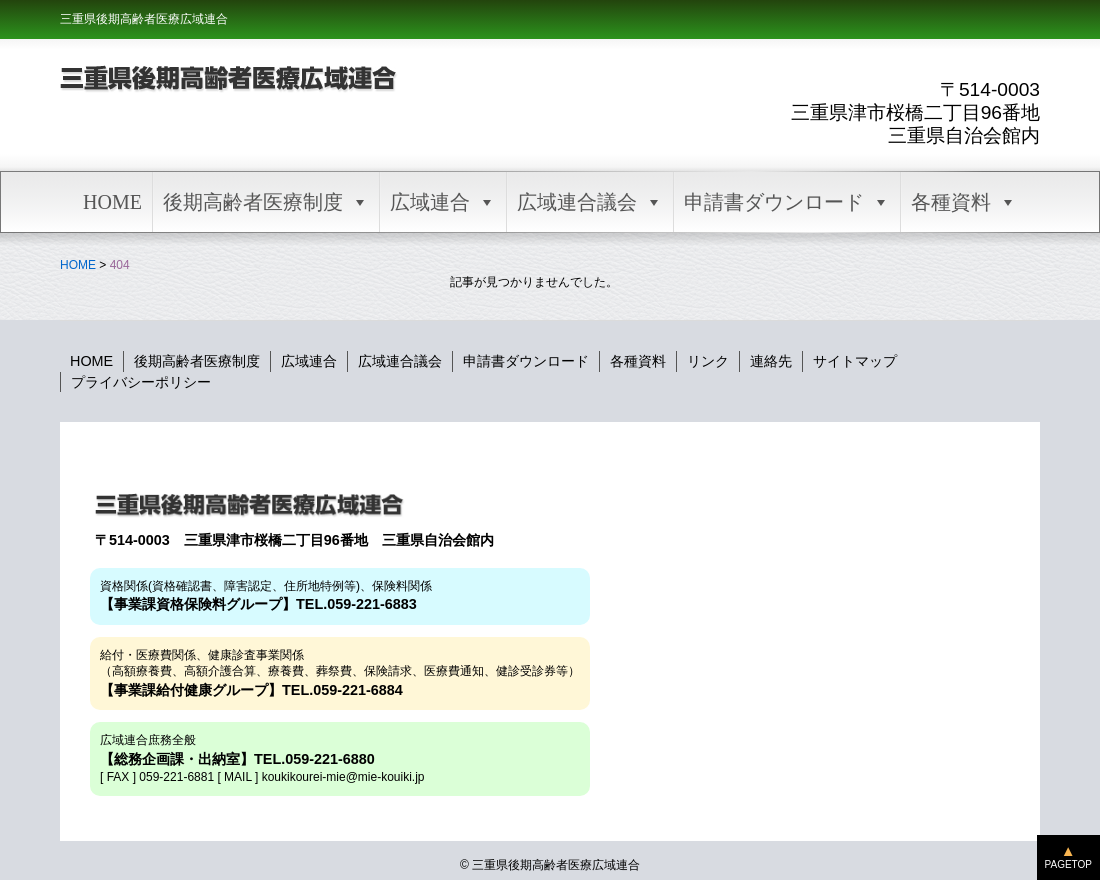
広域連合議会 (590, 202)
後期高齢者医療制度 (266, 202)
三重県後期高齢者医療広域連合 (144, 19)
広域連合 (443, 202)
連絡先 (771, 361)
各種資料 (964, 202)
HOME (112, 202)
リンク (708, 361)
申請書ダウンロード (787, 202)
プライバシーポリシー (141, 382)
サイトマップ (855, 361)
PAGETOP (1068, 864)
